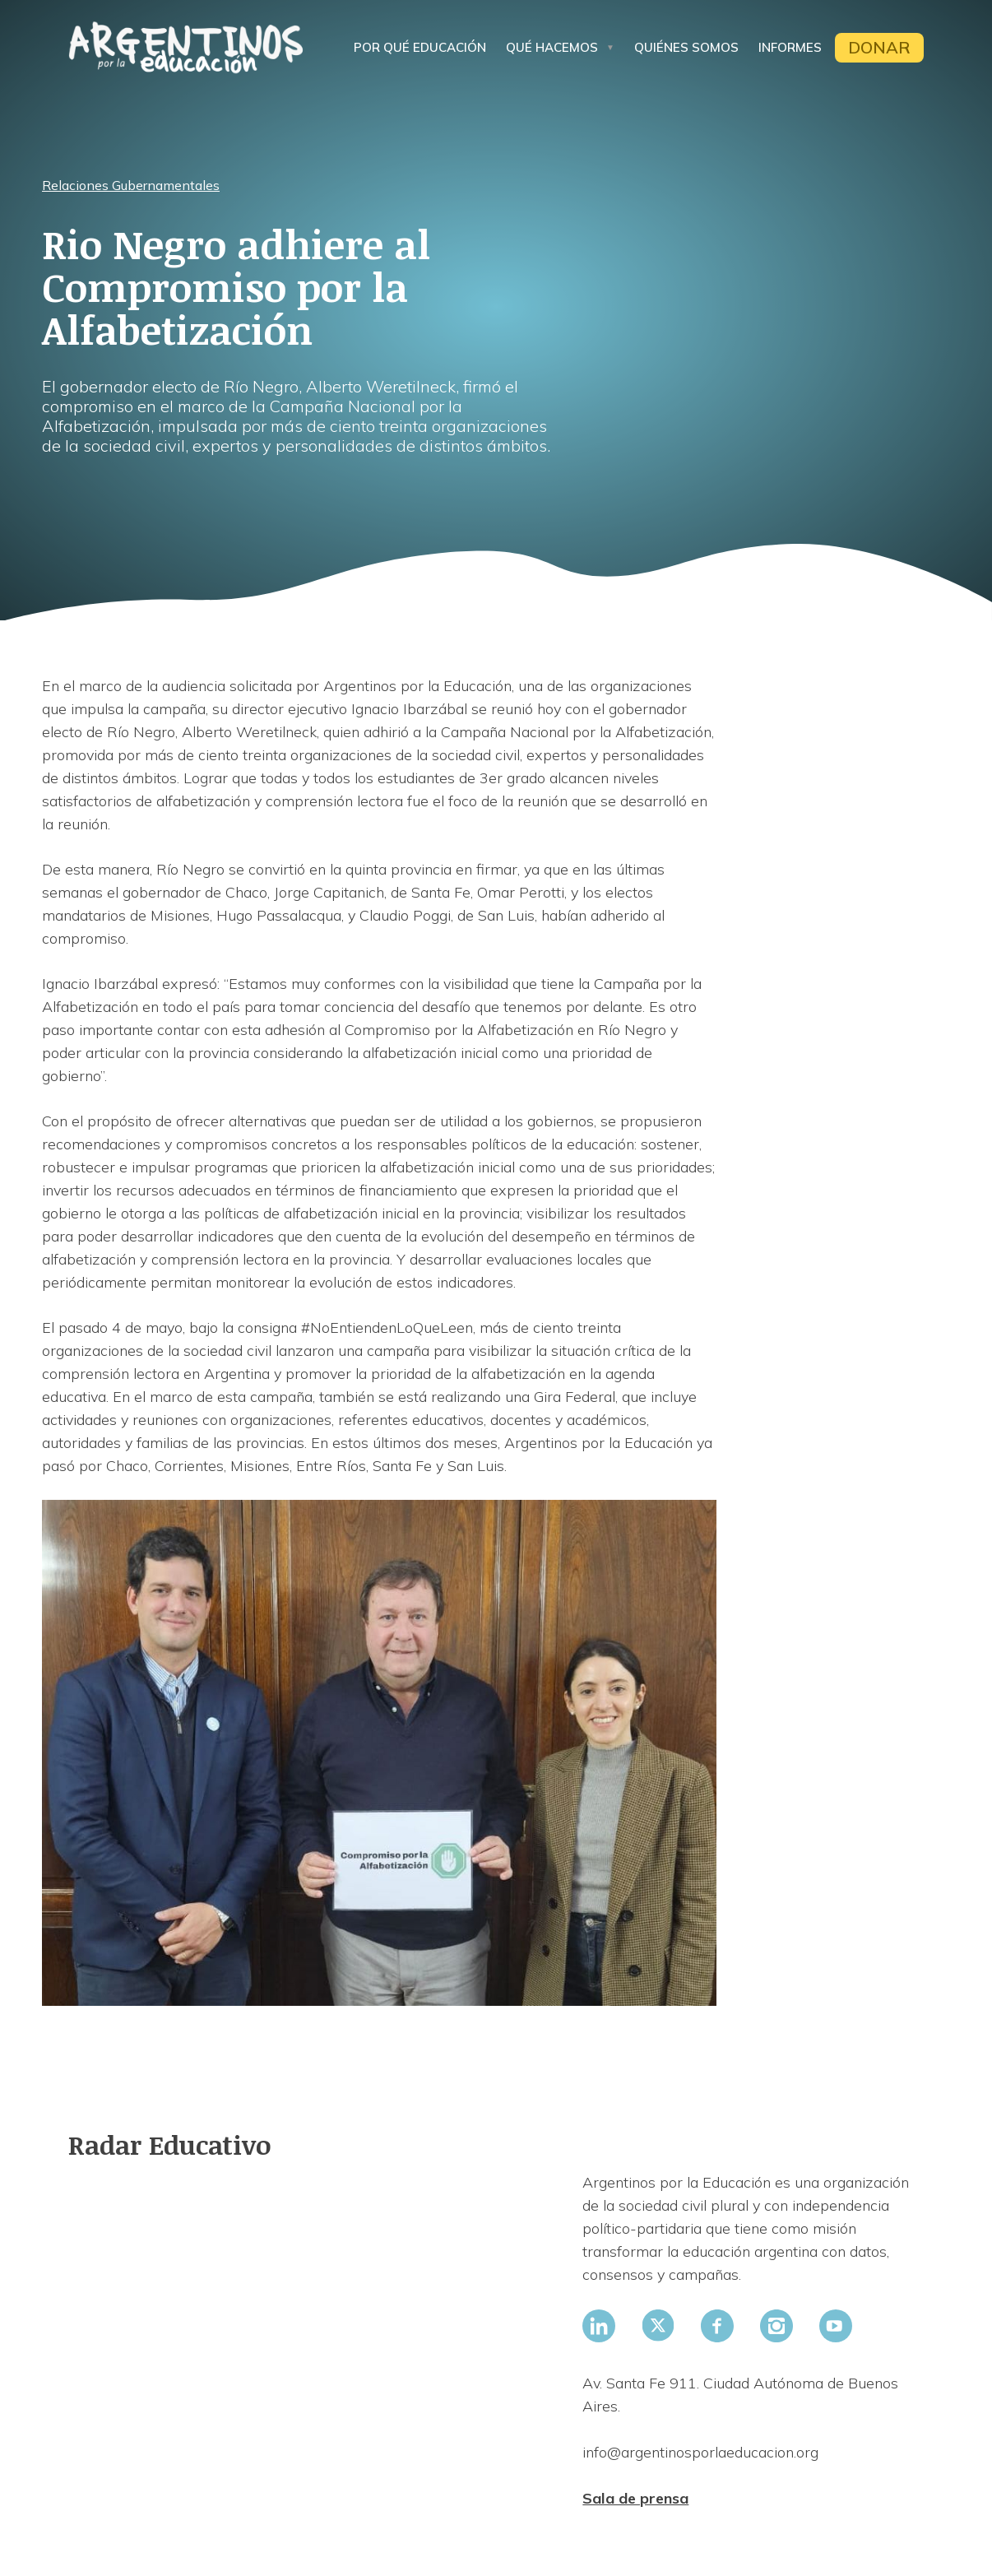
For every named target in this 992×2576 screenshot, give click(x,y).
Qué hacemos (552, 47)
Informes (790, 47)
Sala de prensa (635, 2498)
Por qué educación (420, 47)
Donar (879, 47)
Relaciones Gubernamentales (131, 185)
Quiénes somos (686, 47)
